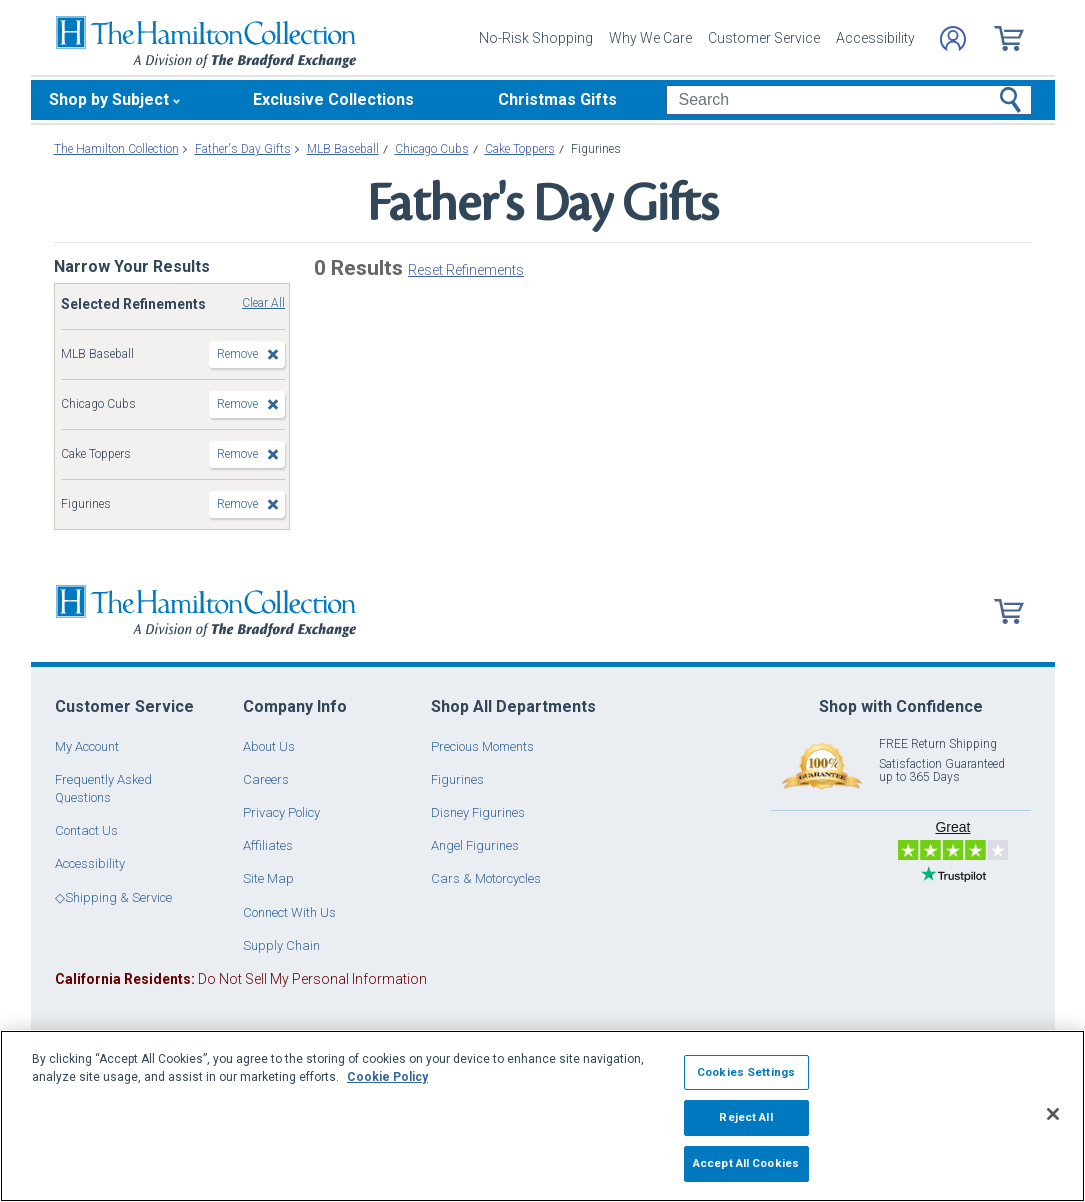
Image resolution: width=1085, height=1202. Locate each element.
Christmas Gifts (557, 99)
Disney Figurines (478, 812)
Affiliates (268, 845)
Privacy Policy (281, 812)
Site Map (268, 878)
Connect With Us (289, 912)
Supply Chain (281, 945)
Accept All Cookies (746, 1163)
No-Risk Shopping (536, 38)
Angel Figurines (475, 845)
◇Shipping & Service (113, 897)
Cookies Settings (746, 1072)
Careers (266, 779)
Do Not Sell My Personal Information (241, 979)
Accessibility (875, 38)
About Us (269, 746)
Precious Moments (482, 746)
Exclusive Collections (333, 99)
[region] (542, 1116)
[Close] (1053, 1114)
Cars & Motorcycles (486, 878)
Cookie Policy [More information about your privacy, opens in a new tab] (387, 1077)
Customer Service (764, 38)
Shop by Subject (109, 99)
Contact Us (86, 830)
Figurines (457, 779)
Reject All (745, 1117)
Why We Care (650, 38)
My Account (87, 746)
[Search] (848, 100)
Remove (237, 354)
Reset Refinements (466, 270)
